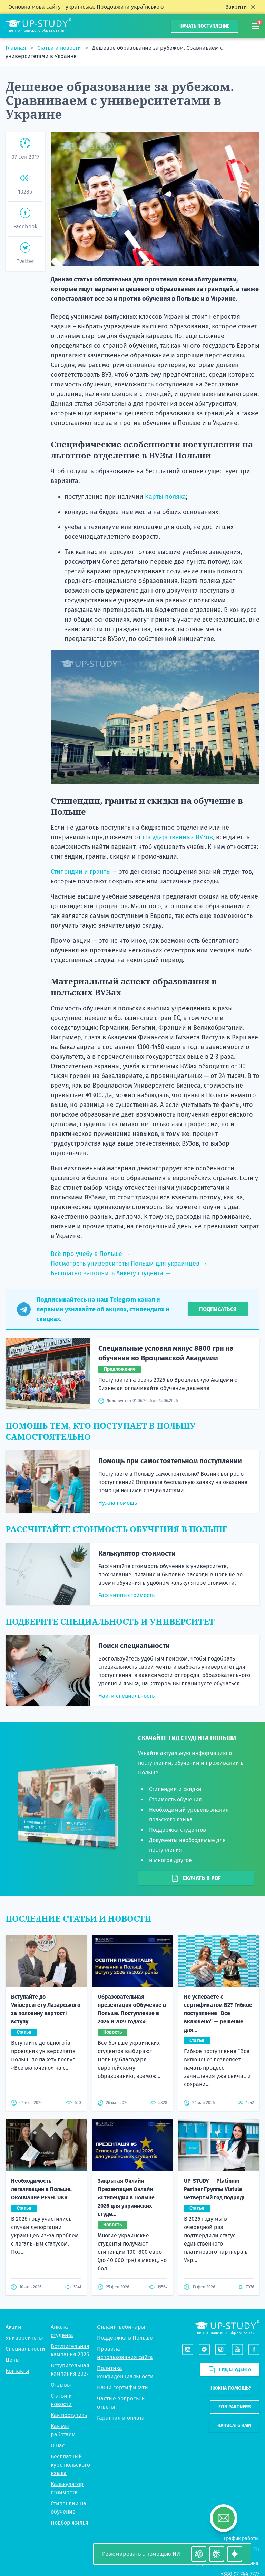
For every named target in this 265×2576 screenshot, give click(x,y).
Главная (17, 47)
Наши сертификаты (123, 2387)
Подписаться (218, 1309)
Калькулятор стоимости (137, 1553)
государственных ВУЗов (178, 837)
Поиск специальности (134, 1646)
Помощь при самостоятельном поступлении (170, 1461)
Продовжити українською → (134, 6)
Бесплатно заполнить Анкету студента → (111, 1273)
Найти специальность (126, 1696)
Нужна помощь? (230, 2388)
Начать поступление (204, 26)
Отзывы (61, 2384)
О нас (58, 2445)
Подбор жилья (69, 2522)
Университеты (24, 2338)
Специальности (25, 2349)
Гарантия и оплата (121, 2418)
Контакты (17, 2371)
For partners (234, 2407)
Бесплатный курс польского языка (70, 2464)
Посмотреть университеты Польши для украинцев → (129, 1263)
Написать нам (234, 2425)
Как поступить (69, 2415)
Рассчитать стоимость (126, 1595)
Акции (13, 2327)
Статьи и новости (59, 47)
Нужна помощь (117, 1502)
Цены (13, 2360)
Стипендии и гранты (81, 871)
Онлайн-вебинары (121, 2327)
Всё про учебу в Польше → (90, 1254)
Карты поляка (165, 497)
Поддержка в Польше (125, 2338)
